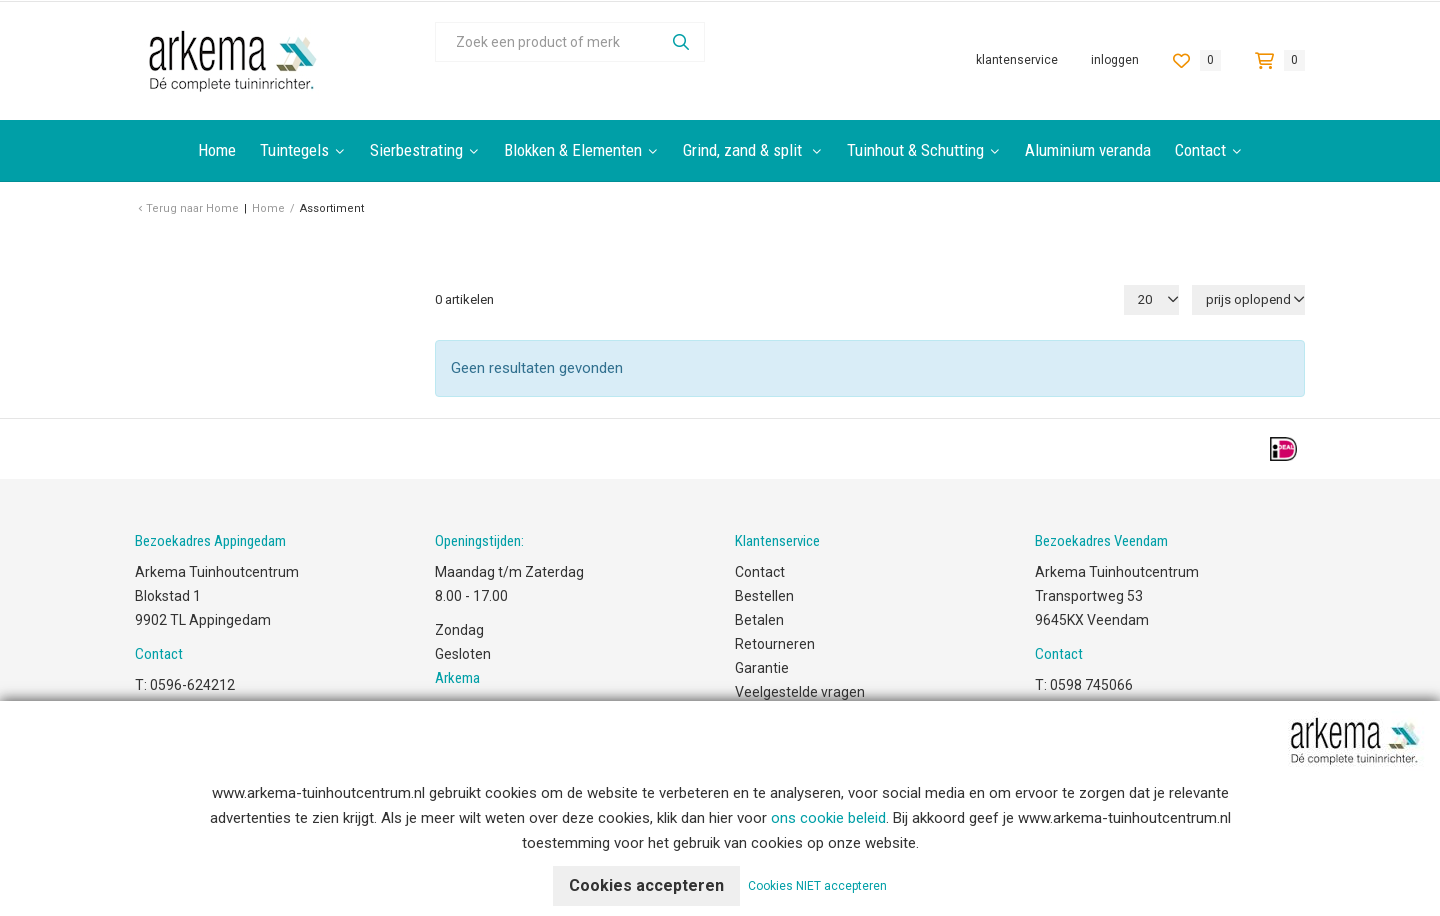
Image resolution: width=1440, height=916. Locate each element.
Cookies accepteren (646, 885)
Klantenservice (1017, 60)
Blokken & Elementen (573, 150)
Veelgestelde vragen (800, 692)
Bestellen (764, 596)
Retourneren (775, 644)
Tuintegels (294, 150)
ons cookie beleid (828, 818)
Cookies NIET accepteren (817, 886)
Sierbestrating (416, 150)
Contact (1200, 150)
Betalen (759, 620)
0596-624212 (192, 685)
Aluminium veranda (1088, 150)
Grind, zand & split (744, 150)
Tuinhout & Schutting (915, 150)
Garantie (762, 668)
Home (217, 150)
